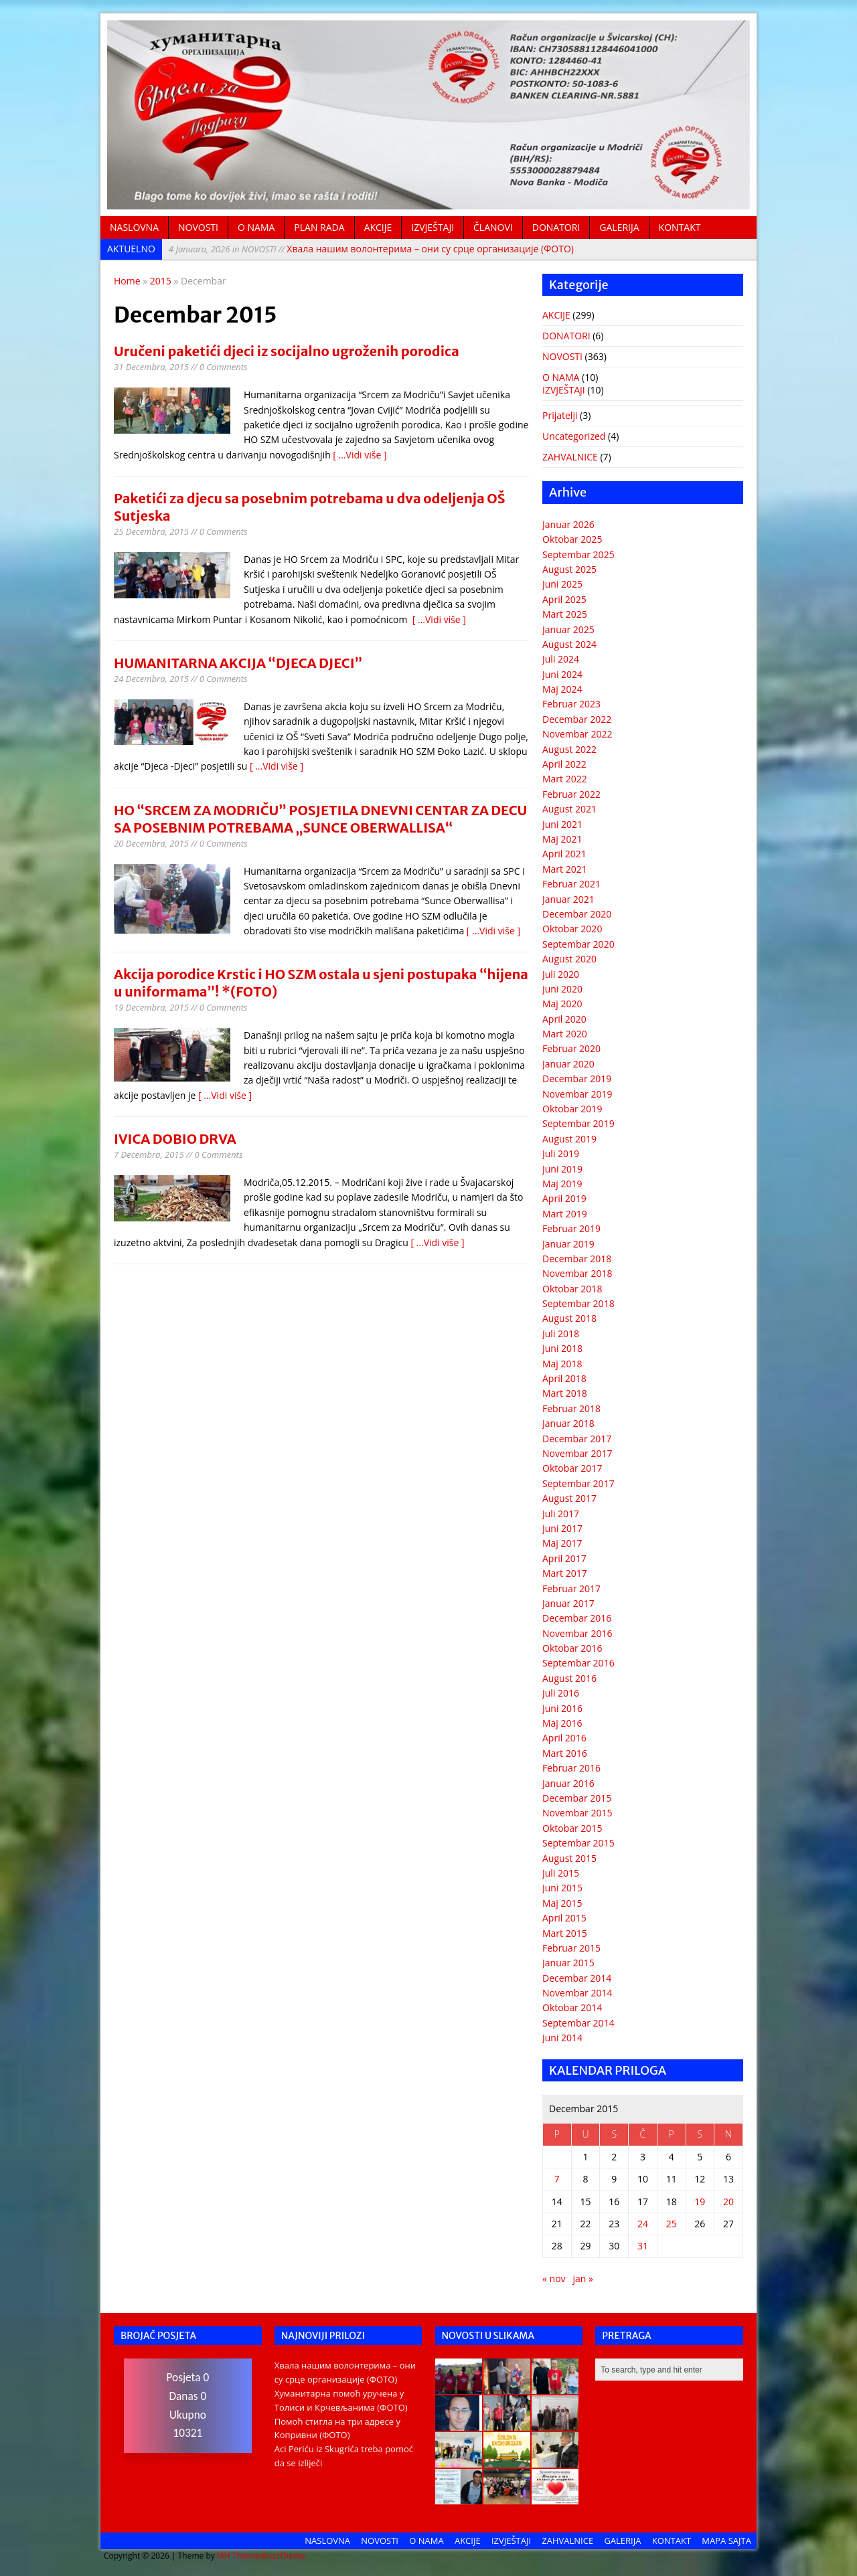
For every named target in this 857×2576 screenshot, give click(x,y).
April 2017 (564, 1558)
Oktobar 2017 (572, 1468)
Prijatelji (559, 415)
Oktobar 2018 (572, 1288)
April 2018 (564, 1378)
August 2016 (569, 1678)
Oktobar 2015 (572, 1828)
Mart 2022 (564, 778)
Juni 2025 (562, 584)
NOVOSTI (198, 227)
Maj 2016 (562, 1723)
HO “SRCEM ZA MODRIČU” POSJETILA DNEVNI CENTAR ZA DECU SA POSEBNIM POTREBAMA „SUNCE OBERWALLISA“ (320, 819)
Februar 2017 (571, 1588)
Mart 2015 (564, 1933)
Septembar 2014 (578, 2022)
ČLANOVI (493, 227)
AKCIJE (378, 227)
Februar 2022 (571, 794)
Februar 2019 (571, 1228)
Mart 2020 (564, 1033)
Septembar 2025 (578, 554)
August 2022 (569, 749)
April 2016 (564, 1737)
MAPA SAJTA (726, 2541)
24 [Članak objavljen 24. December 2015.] (642, 2223)
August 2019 (569, 1138)
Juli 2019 (560, 1153)
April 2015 (564, 1917)
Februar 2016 (571, 1768)
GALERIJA (619, 227)
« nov (554, 2278)
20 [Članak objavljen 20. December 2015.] (728, 2201)
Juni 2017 (562, 1528)
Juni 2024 (562, 674)
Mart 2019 (564, 1213)
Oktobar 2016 (572, 1648)
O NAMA (256, 227)
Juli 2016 (560, 1693)
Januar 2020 (568, 1063)
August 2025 (569, 569)
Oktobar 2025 (572, 539)
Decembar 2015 (576, 1798)
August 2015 (569, 1858)
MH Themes (239, 2555)
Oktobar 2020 (572, 928)
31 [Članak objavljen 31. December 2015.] (642, 2245)
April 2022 (564, 764)
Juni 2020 (562, 988)
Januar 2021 (568, 899)
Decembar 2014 (576, 1978)
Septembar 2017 (578, 1483)
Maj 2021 (562, 839)
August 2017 (569, 1498)
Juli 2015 (560, 1873)
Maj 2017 (562, 1543)
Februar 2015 (571, 1948)
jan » (583, 2278)
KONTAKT (680, 227)
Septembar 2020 (578, 944)
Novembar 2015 (577, 1812)
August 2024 (569, 644)
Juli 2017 (560, 1513)
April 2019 (564, 1198)
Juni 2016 (562, 1708)
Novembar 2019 (577, 1094)
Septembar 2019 (578, 1123)
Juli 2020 (560, 974)
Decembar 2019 (576, 1078)
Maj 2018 (562, 1363)
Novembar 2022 (577, 733)
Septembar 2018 (578, 1303)
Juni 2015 (562, 1887)
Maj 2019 (562, 1183)
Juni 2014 (562, 2037)
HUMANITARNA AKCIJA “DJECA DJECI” (238, 663)
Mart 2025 (564, 614)
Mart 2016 (564, 1753)
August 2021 (569, 808)
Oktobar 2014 (572, 2007)
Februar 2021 (571, 883)
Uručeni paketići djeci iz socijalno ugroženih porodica (286, 351)
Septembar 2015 (578, 1842)
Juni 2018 (562, 1348)
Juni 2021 (562, 824)
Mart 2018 (564, 1393)
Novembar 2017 (577, 1453)
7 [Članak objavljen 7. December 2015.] (557, 2178)
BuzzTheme (283, 2555)
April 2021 (564, 853)
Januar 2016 (568, 1783)
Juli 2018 (560, 1333)
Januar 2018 (568, 1423)
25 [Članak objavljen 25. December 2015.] (671, 2223)
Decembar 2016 (576, 1618)
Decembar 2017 (576, 1438)
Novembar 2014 (577, 1992)
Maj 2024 (562, 689)
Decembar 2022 (576, 719)
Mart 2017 (564, 1573)
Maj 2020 (562, 1003)
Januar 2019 (568, 1243)
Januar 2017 (568, 1603)
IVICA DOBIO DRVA (175, 1138)
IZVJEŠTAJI (432, 227)
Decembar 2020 (576, 914)
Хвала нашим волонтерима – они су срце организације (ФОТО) (371, 248)
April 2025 (564, 599)
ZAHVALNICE (570, 456)
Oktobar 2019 (572, 1108)
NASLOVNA (134, 227)
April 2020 (564, 1019)
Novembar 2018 (577, 1273)
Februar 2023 (571, 703)
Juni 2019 (562, 1169)
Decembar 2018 (576, 1258)
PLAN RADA (319, 227)
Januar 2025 (568, 629)
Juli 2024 (560, 659)
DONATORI (556, 227)
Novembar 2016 (577, 1633)
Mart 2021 (564, 869)
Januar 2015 (568, 1962)
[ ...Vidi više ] (359, 454)
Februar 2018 (571, 1408)
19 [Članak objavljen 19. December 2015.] (699, 2201)
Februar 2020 (571, 1048)
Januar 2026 (568, 524)
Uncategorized (573, 436)
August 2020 (569, 958)
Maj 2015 (562, 1903)
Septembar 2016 (578, 1662)
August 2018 (569, 1318)
